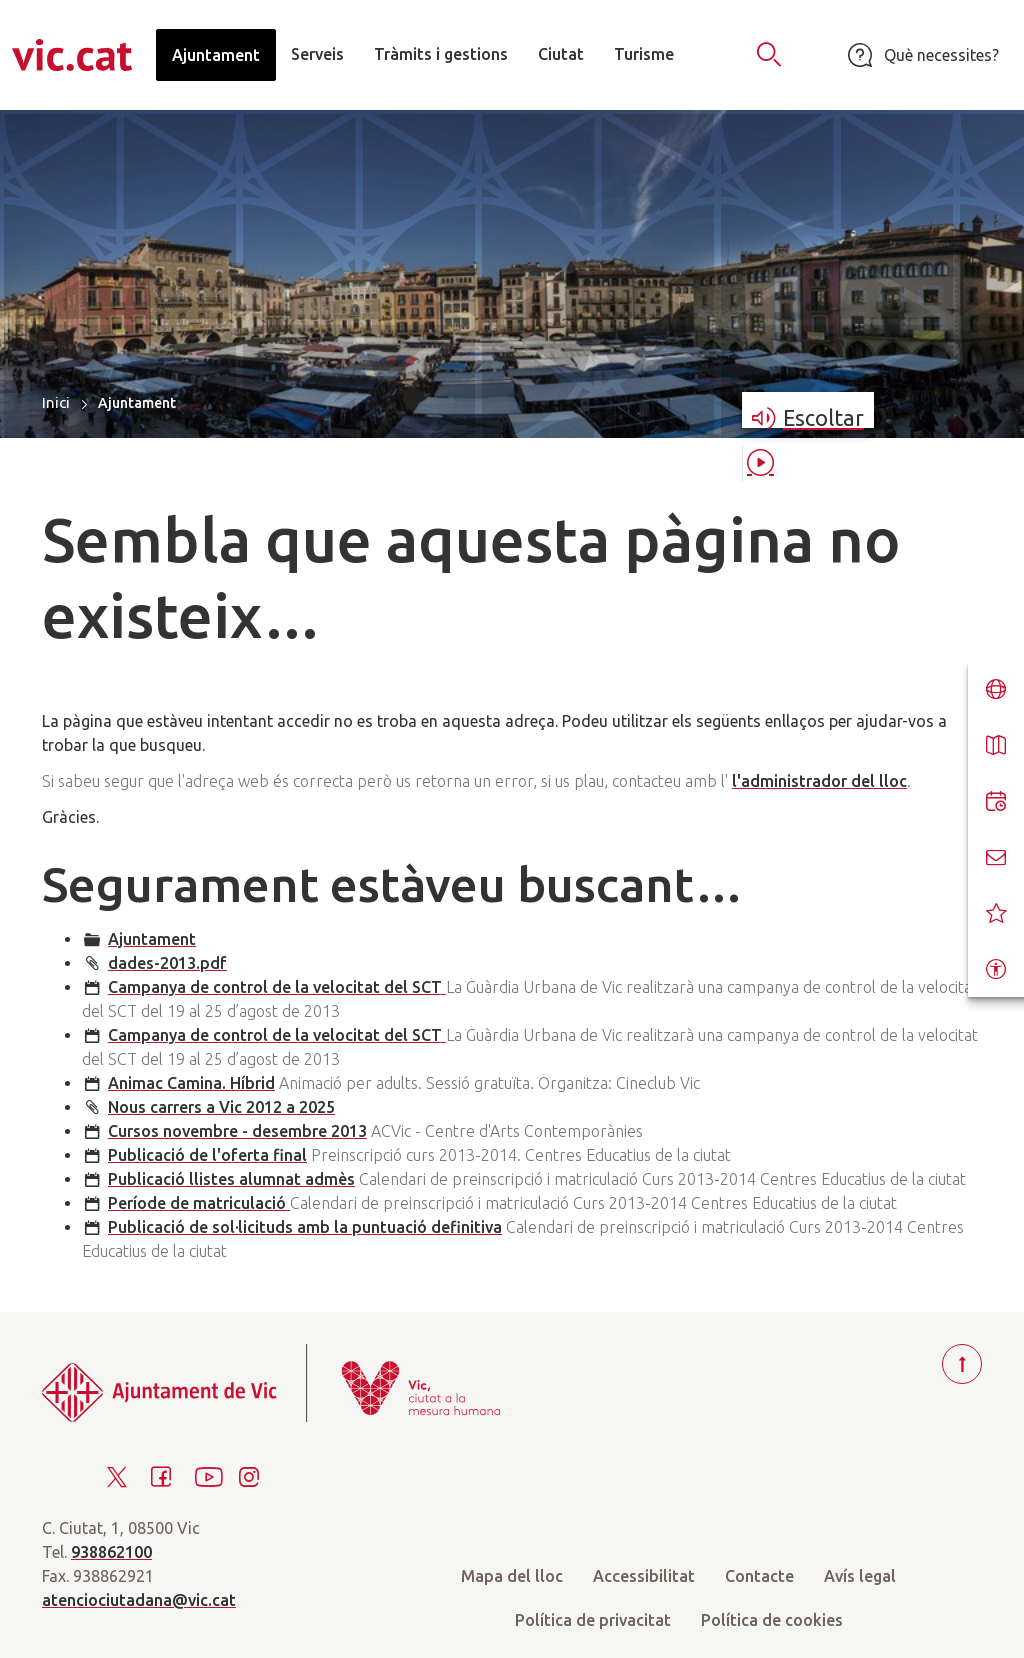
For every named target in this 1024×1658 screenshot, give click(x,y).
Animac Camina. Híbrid (191, 1083)
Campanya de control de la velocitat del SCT (277, 987)
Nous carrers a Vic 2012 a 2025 (221, 1107)
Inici (56, 402)
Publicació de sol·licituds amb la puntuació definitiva (305, 1227)
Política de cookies (772, 1620)
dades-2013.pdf (167, 963)
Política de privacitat (593, 1620)
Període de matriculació (199, 1203)
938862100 (111, 1552)
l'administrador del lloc (819, 781)
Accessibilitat (644, 1576)
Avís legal (860, 1576)
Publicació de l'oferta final (207, 1155)
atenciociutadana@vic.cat (139, 1600)
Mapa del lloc (512, 1576)
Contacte (759, 1576)
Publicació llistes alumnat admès (231, 1179)
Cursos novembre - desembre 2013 (237, 1131)
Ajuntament (152, 939)
